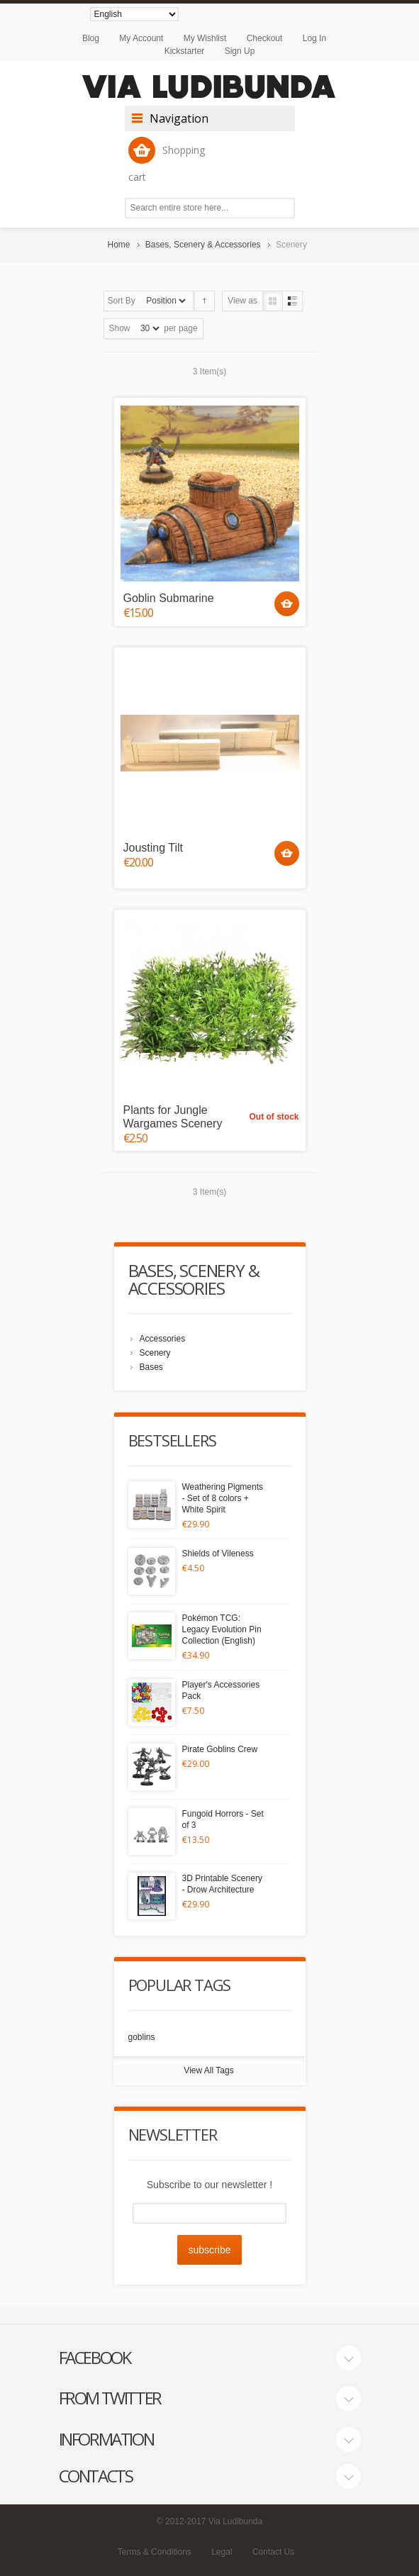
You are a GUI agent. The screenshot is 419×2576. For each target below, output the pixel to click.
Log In (314, 38)
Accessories (163, 1339)
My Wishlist (205, 38)
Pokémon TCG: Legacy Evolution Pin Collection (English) (222, 1629)
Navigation (179, 118)
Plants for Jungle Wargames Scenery (173, 1117)
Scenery (155, 1353)
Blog (90, 38)
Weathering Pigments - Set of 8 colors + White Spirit (223, 1498)
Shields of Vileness (218, 1554)
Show (119, 328)
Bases (151, 1367)
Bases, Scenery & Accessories (203, 245)
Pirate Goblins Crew (220, 1749)
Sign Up (240, 51)
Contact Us (273, 2552)
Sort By (121, 301)
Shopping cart (166, 160)
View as (242, 301)
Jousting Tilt (153, 848)
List (292, 301)
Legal (221, 2552)
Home (119, 245)
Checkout (265, 38)
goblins (141, 2037)
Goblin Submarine (168, 598)
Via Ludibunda (235, 2521)
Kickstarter (184, 51)
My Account (141, 38)
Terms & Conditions (154, 2552)
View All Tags (208, 2070)
